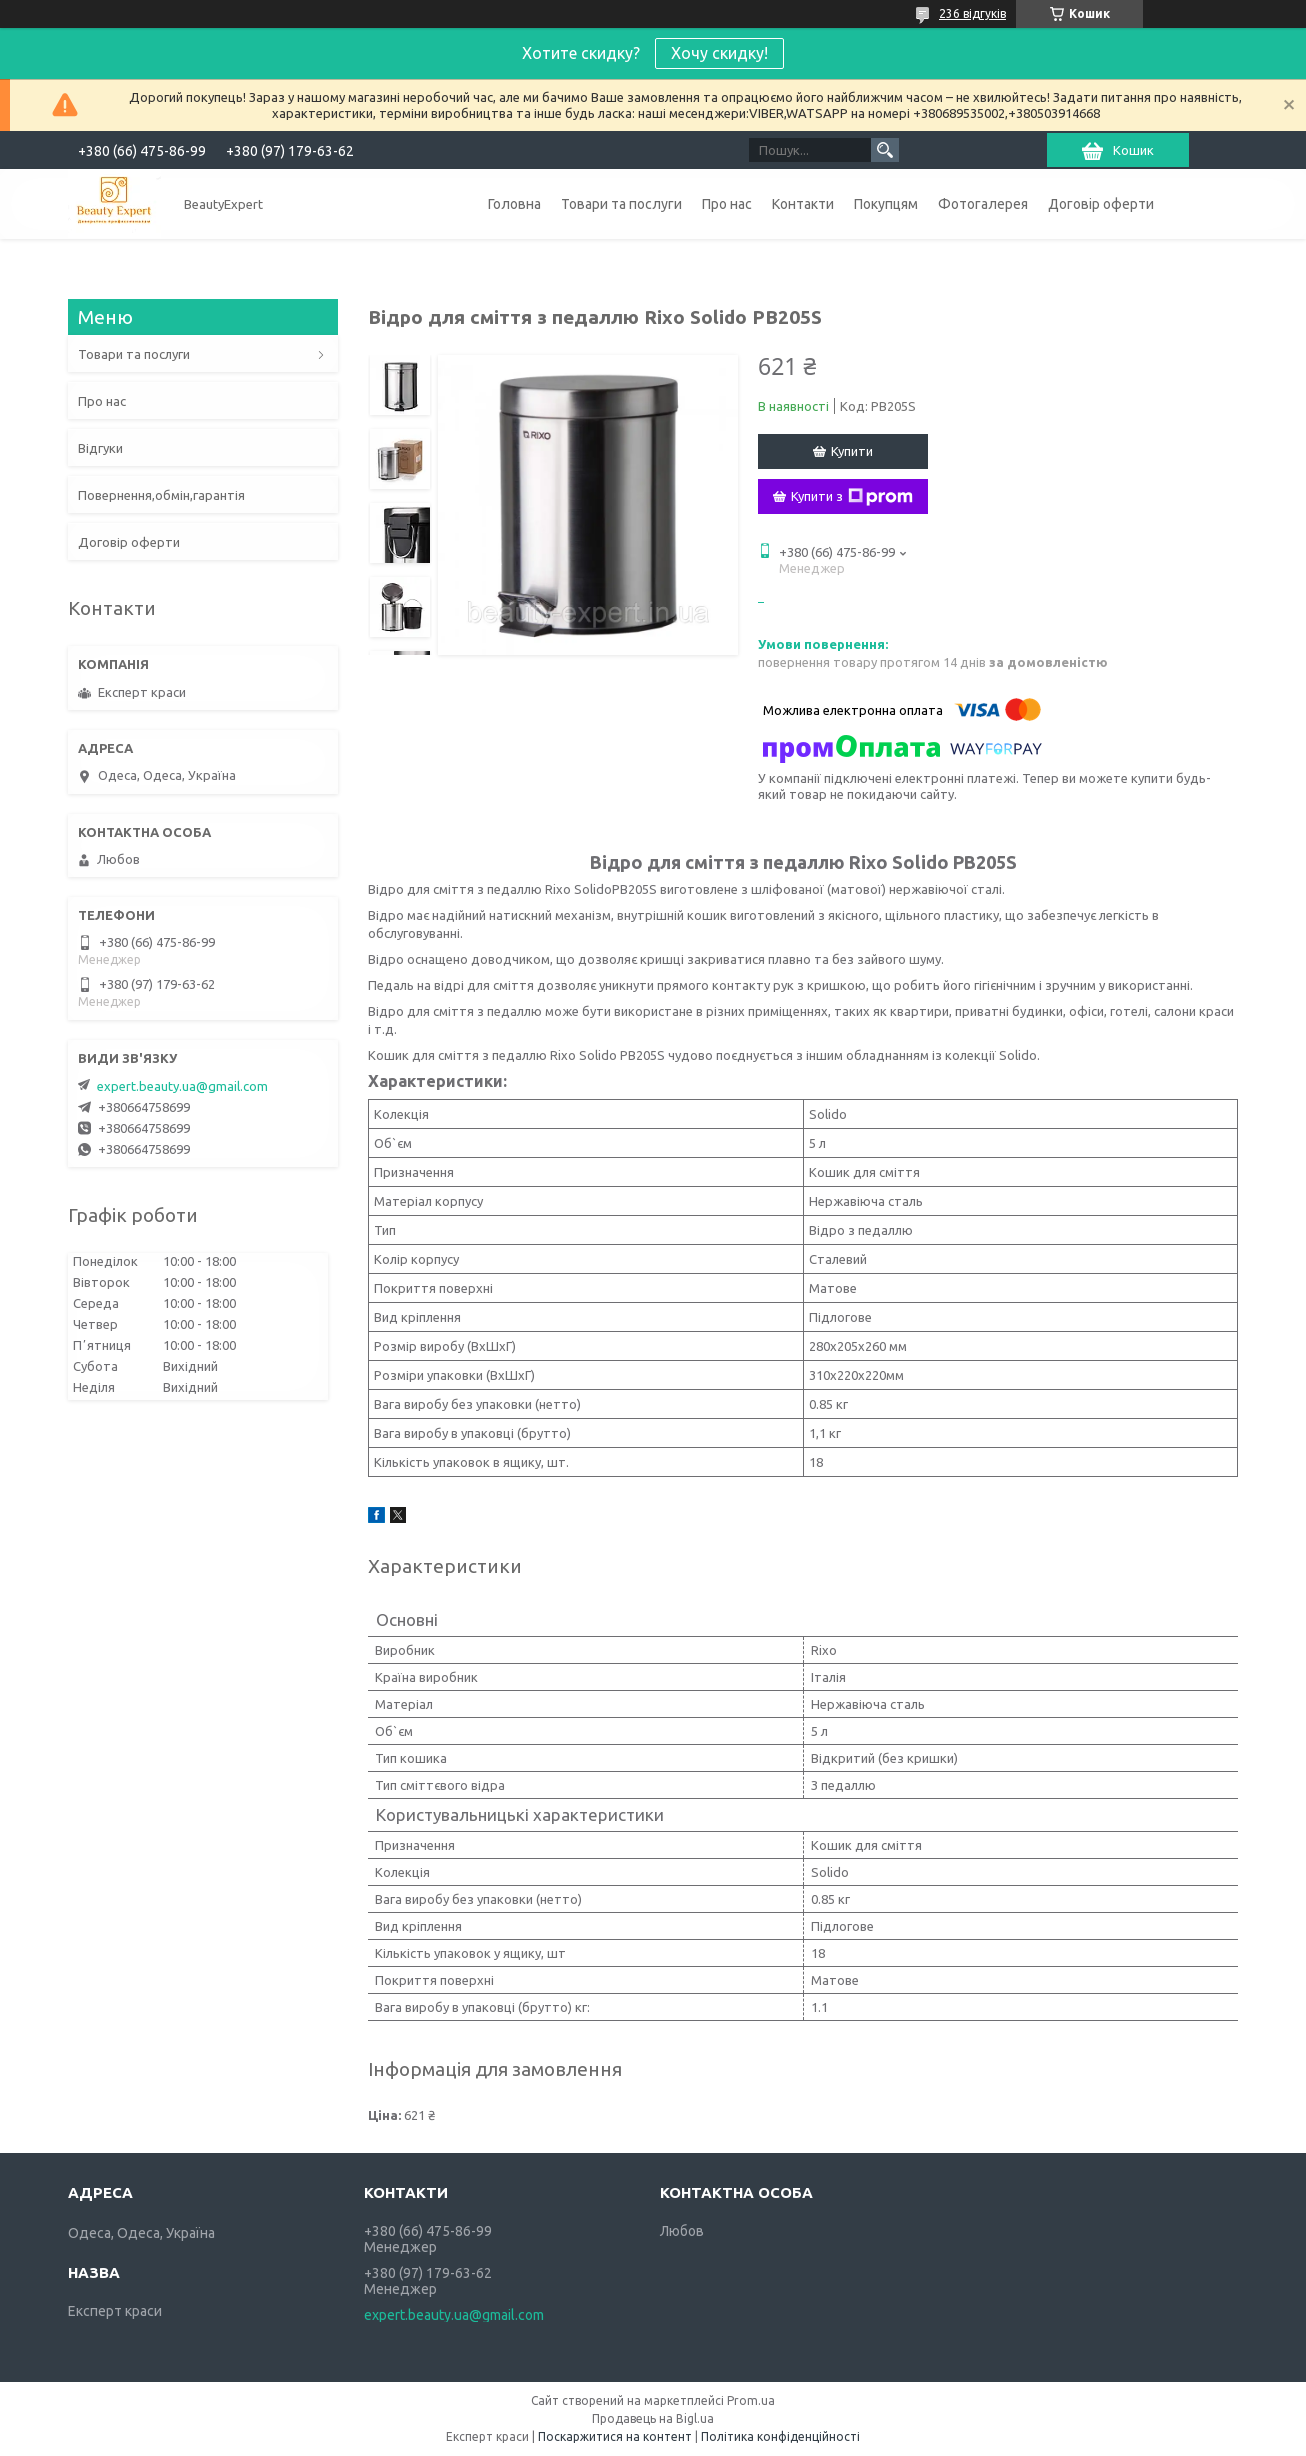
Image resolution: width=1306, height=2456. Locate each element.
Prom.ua (751, 2400)
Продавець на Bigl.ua (653, 2418)
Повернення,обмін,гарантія (161, 495)
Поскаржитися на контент (615, 2436)
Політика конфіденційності (780, 2436)
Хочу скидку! (719, 53)
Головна (514, 204)
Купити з (852, 497)
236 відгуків (972, 13)
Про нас (727, 204)
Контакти (803, 204)
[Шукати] (885, 150)
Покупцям (886, 204)
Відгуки (100, 448)
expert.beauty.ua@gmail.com (182, 1086)
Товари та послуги (621, 204)
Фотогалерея (983, 204)
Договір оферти (1101, 204)
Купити (852, 451)
